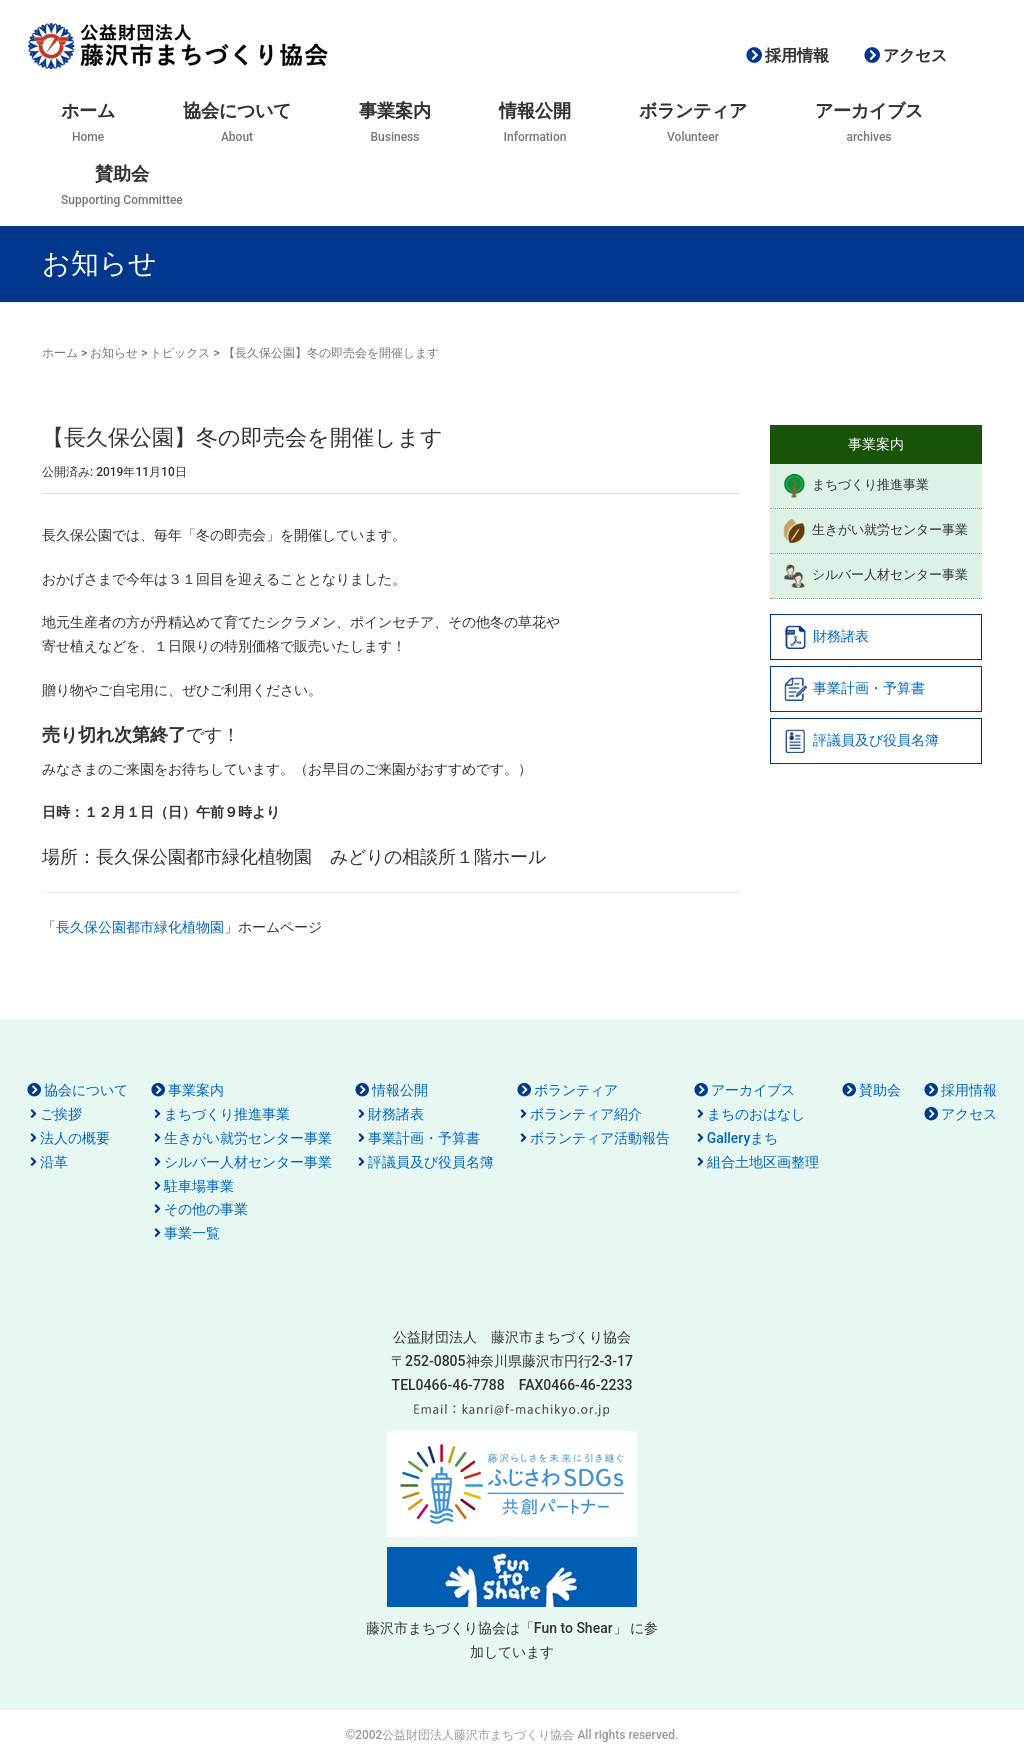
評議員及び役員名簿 (861, 741)
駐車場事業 (199, 1186)
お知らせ (114, 353)
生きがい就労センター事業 (875, 531)
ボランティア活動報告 (600, 1138)
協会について (86, 1090)
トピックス (180, 353)
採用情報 (797, 55)
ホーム (60, 353)
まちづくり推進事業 (855, 486)
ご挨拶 (61, 1114)
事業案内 (196, 1090)
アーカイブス (753, 1090)
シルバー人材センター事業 (875, 576)
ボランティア (576, 1090)
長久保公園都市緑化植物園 (140, 927)
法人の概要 (75, 1138)
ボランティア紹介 (586, 1114)
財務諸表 (826, 637)
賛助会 (880, 1090)
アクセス (915, 55)
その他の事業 (206, 1209)
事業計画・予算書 (854, 689)
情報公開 (400, 1090)
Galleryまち (743, 1138)
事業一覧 (192, 1233)
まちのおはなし (756, 1114)
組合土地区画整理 (763, 1162)
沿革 (54, 1162)
